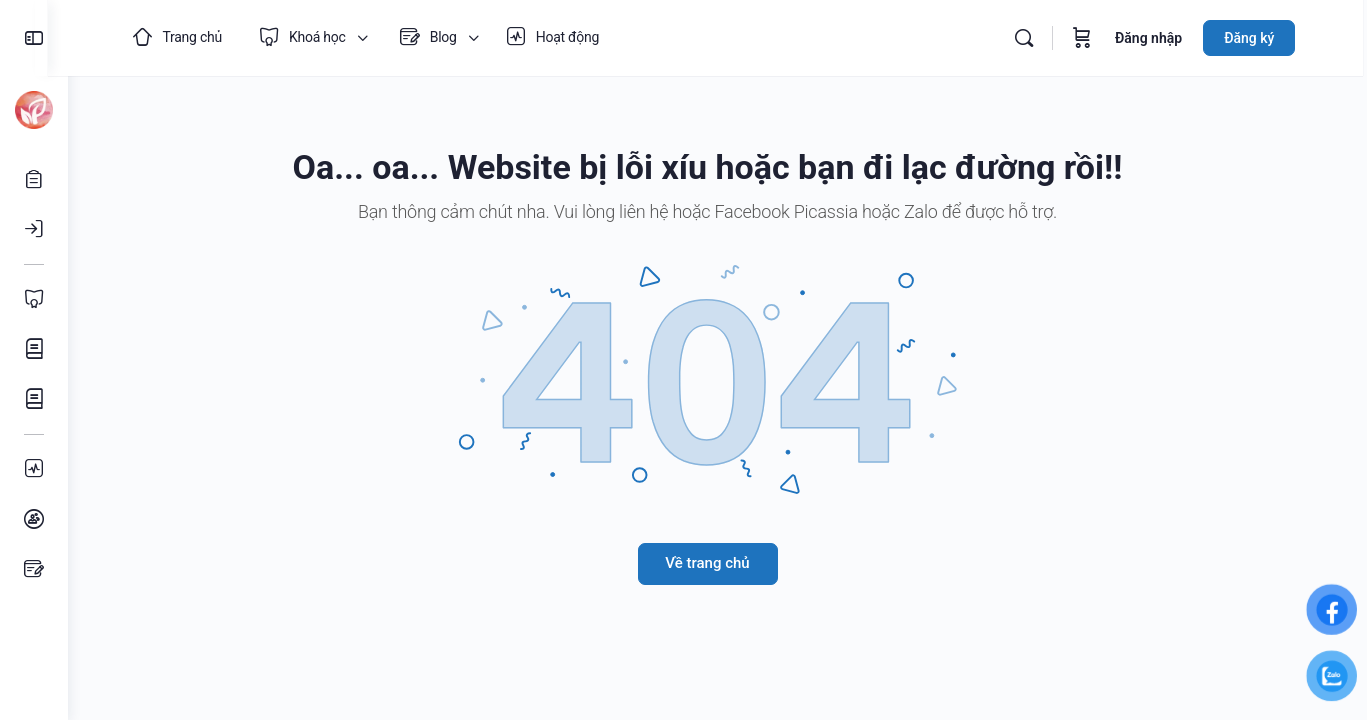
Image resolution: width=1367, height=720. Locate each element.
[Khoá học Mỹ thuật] (34, 349)
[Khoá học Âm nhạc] (34, 399)
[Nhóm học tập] (34, 519)
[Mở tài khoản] (34, 179)
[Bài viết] (34, 569)
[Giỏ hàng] (1094, 38)
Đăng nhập (1160, 38)
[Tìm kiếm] (1036, 38)
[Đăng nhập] (34, 229)
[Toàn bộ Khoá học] (34, 299)
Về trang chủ (717, 563)
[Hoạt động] (34, 469)
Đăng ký (1261, 38)
